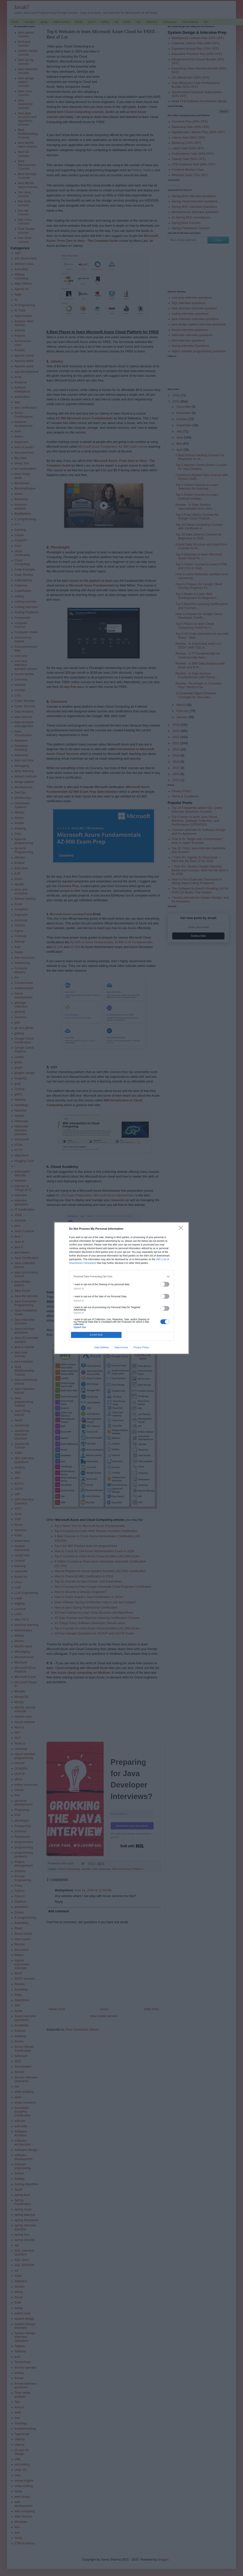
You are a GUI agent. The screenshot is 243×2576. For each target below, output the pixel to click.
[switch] (164, 1284)
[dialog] (121, 1288)
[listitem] (121, 1276)
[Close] (182, 1229)
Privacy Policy (141, 1347)
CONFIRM (96, 1335)
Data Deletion (101, 1347)
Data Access (121, 1347)
